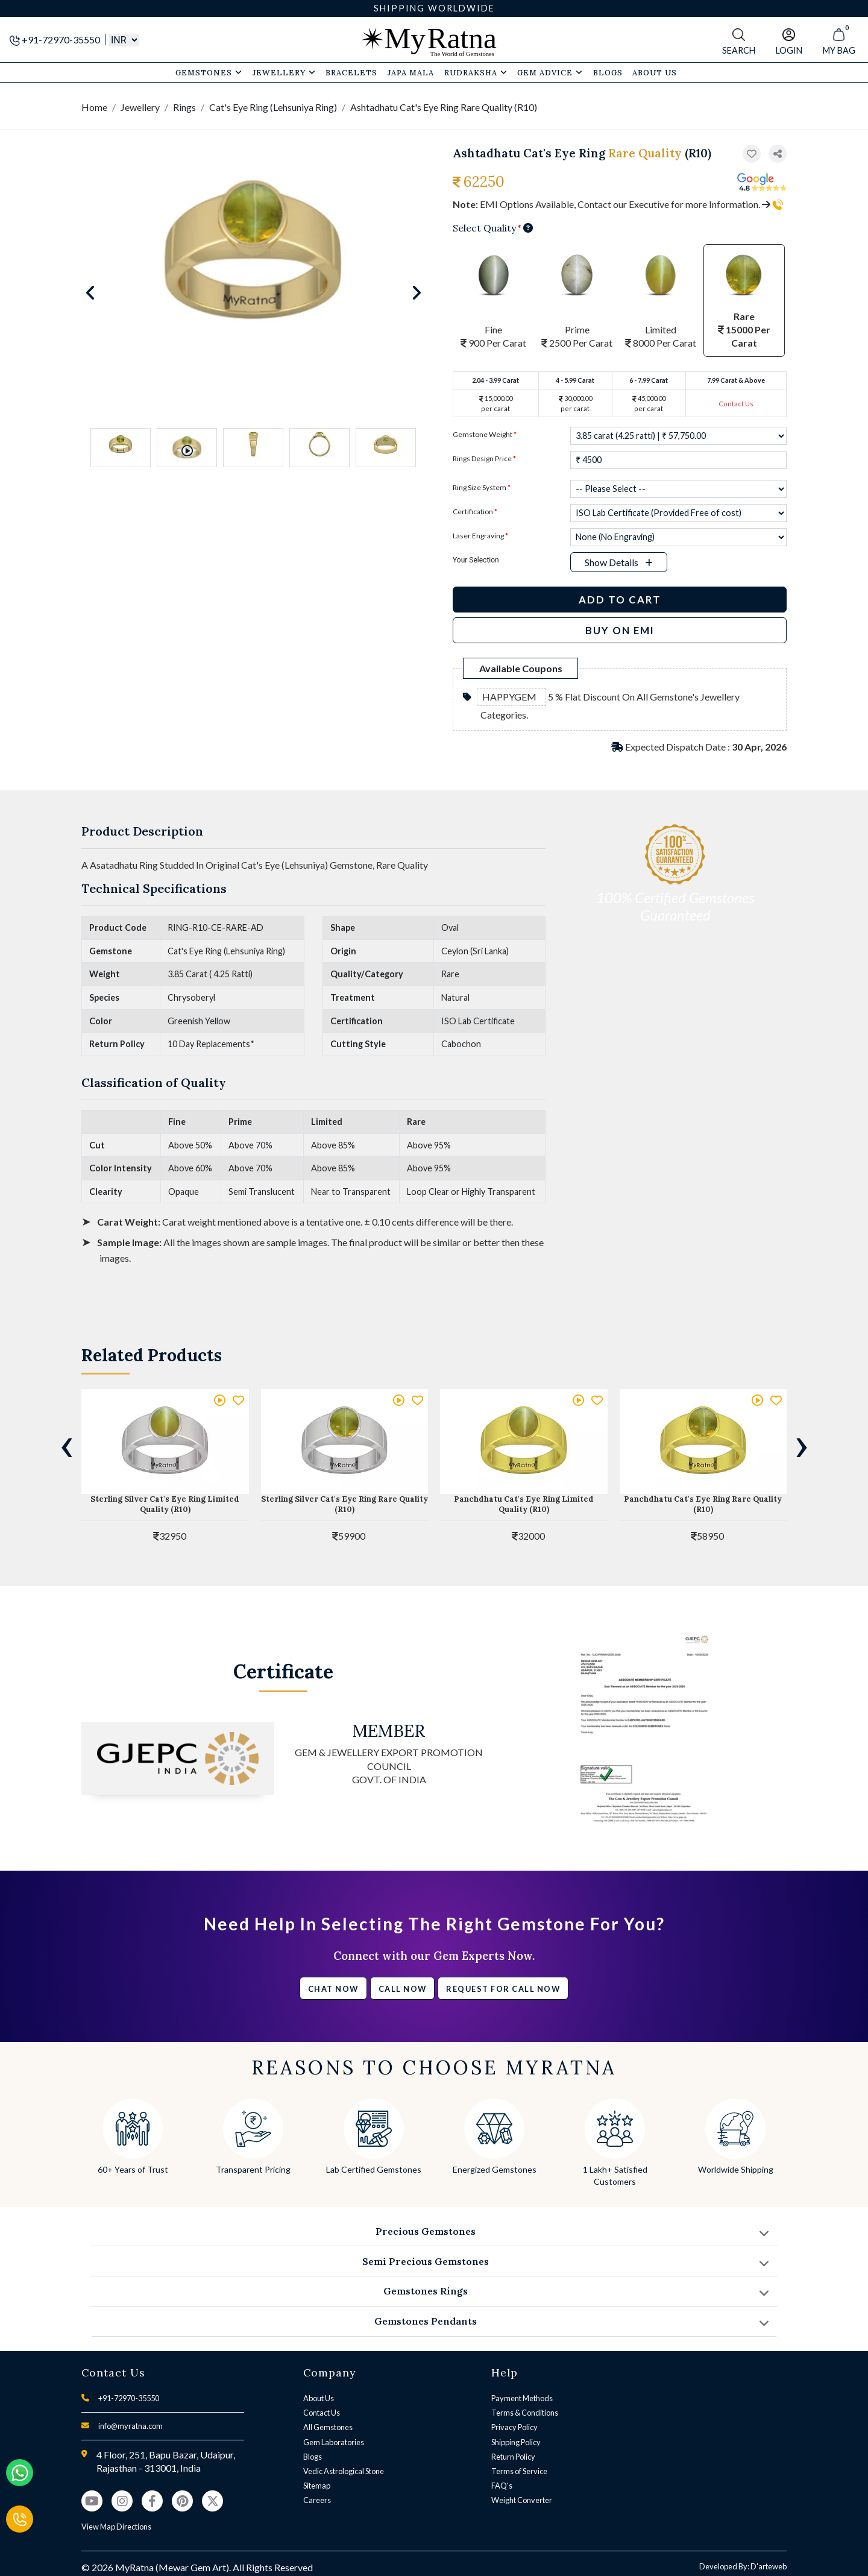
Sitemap (316, 2485)
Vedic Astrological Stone (343, 2471)
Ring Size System (482, 487)
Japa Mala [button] (411, 72)
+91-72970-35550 (56, 39)
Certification (475, 511)
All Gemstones (328, 2427)
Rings (184, 107)
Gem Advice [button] (550, 72)
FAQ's (501, 2485)
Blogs (312, 2456)
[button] (778, 154)
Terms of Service (519, 2471)
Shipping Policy (516, 2442)
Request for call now (503, 1989)
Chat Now (333, 1989)
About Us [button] (654, 72)
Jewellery (284, 72)
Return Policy (513, 2456)
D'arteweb (768, 2566)
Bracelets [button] (351, 72)
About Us (318, 2398)
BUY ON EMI (620, 630)
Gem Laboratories (333, 2442)
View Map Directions (116, 2526)
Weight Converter (521, 2500)
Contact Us (736, 404)
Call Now (403, 1989)
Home (94, 107)
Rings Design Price (484, 458)
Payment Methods (522, 2398)
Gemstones (208, 72)
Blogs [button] (608, 72)
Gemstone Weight (485, 434)
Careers (317, 2500)
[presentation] (66, 1444)
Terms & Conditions (524, 2412)
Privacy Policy (514, 2427)
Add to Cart (620, 599)
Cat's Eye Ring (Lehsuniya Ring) (273, 107)
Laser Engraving (480, 535)
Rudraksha (476, 72)
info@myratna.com (130, 2426)
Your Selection (476, 560)
